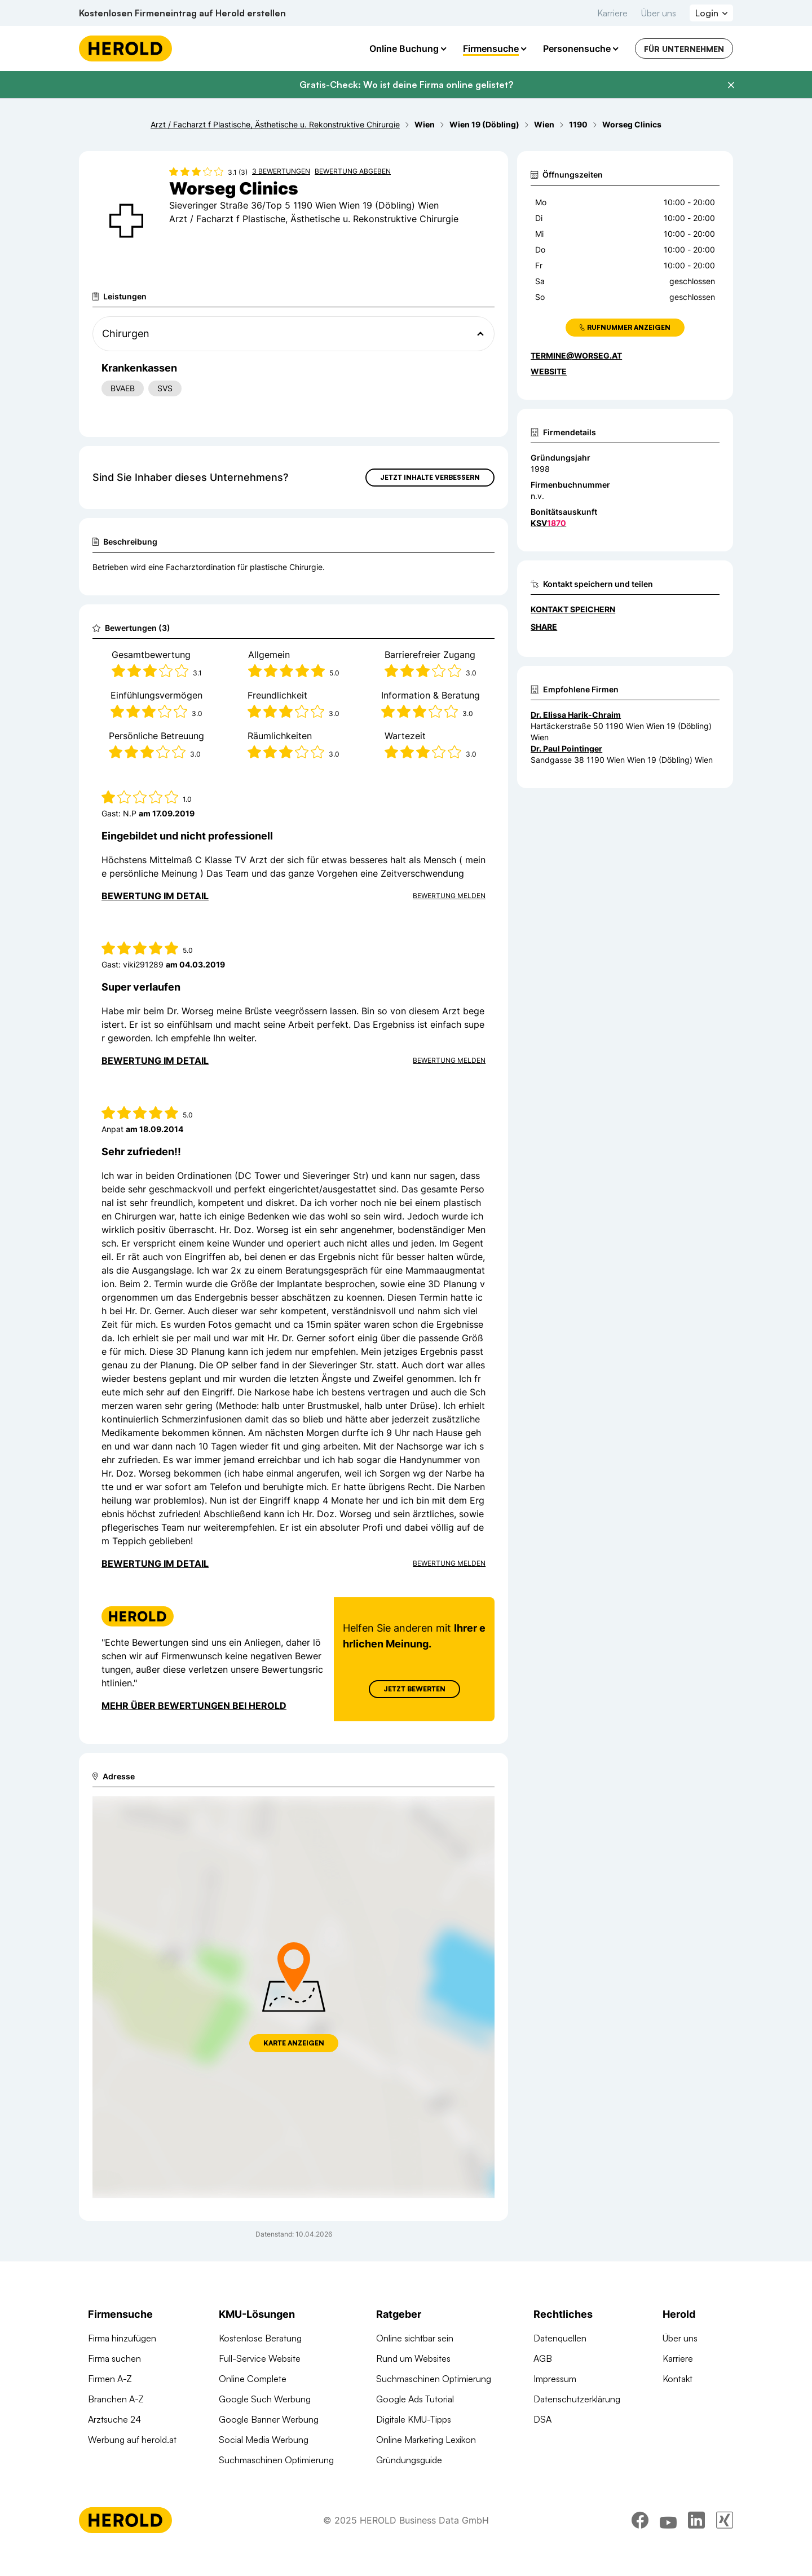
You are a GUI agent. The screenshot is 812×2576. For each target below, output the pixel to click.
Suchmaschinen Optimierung (276, 2459)
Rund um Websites (413, 2358)
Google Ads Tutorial (415, 2399)
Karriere (612, 13)
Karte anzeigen (293, 2043)
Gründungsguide (409, 2459)
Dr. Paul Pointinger (566, 748)
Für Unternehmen (684, 49)
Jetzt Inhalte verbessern (430, 477)
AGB (542, 2358)
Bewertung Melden (449, 895)
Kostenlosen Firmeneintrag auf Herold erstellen (182, 13)
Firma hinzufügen (122, 2338)
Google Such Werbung (265, 2399)
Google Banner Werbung (269, 2419)
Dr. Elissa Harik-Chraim (576, 714)
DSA (542, 2419)
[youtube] (668, 2545)
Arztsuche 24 (114, 2419)
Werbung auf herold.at (132, 2439)
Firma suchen (114, 2358)
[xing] (724, 2545)
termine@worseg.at (576, 355)
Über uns (658, 13)
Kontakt (677, 2378)
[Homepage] (125, 48)
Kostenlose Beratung (260, 2338)
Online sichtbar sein (414, 2338)
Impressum (554, 2378)
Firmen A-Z (110, 2378)
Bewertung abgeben (353, 171)
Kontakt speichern (573, 609)
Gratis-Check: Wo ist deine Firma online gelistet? (406, 84)
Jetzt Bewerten (414, 1689)
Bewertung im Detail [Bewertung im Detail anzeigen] (155, 896)
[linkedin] (696, 2545)
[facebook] (640, 2545)
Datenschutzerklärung (576, 2399)
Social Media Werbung (263, 2439)
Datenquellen (559, 2338)
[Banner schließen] (731, 85)
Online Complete (252, 2378)
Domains (236, 2480)
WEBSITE (549, 371)
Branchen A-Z (116, 2399)
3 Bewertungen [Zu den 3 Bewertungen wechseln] (281, 171)
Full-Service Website (260, 2358)
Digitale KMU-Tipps (413, 2419)
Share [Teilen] (544, 626)
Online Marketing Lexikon (426, 2439)
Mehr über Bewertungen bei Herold (194, 1705)
